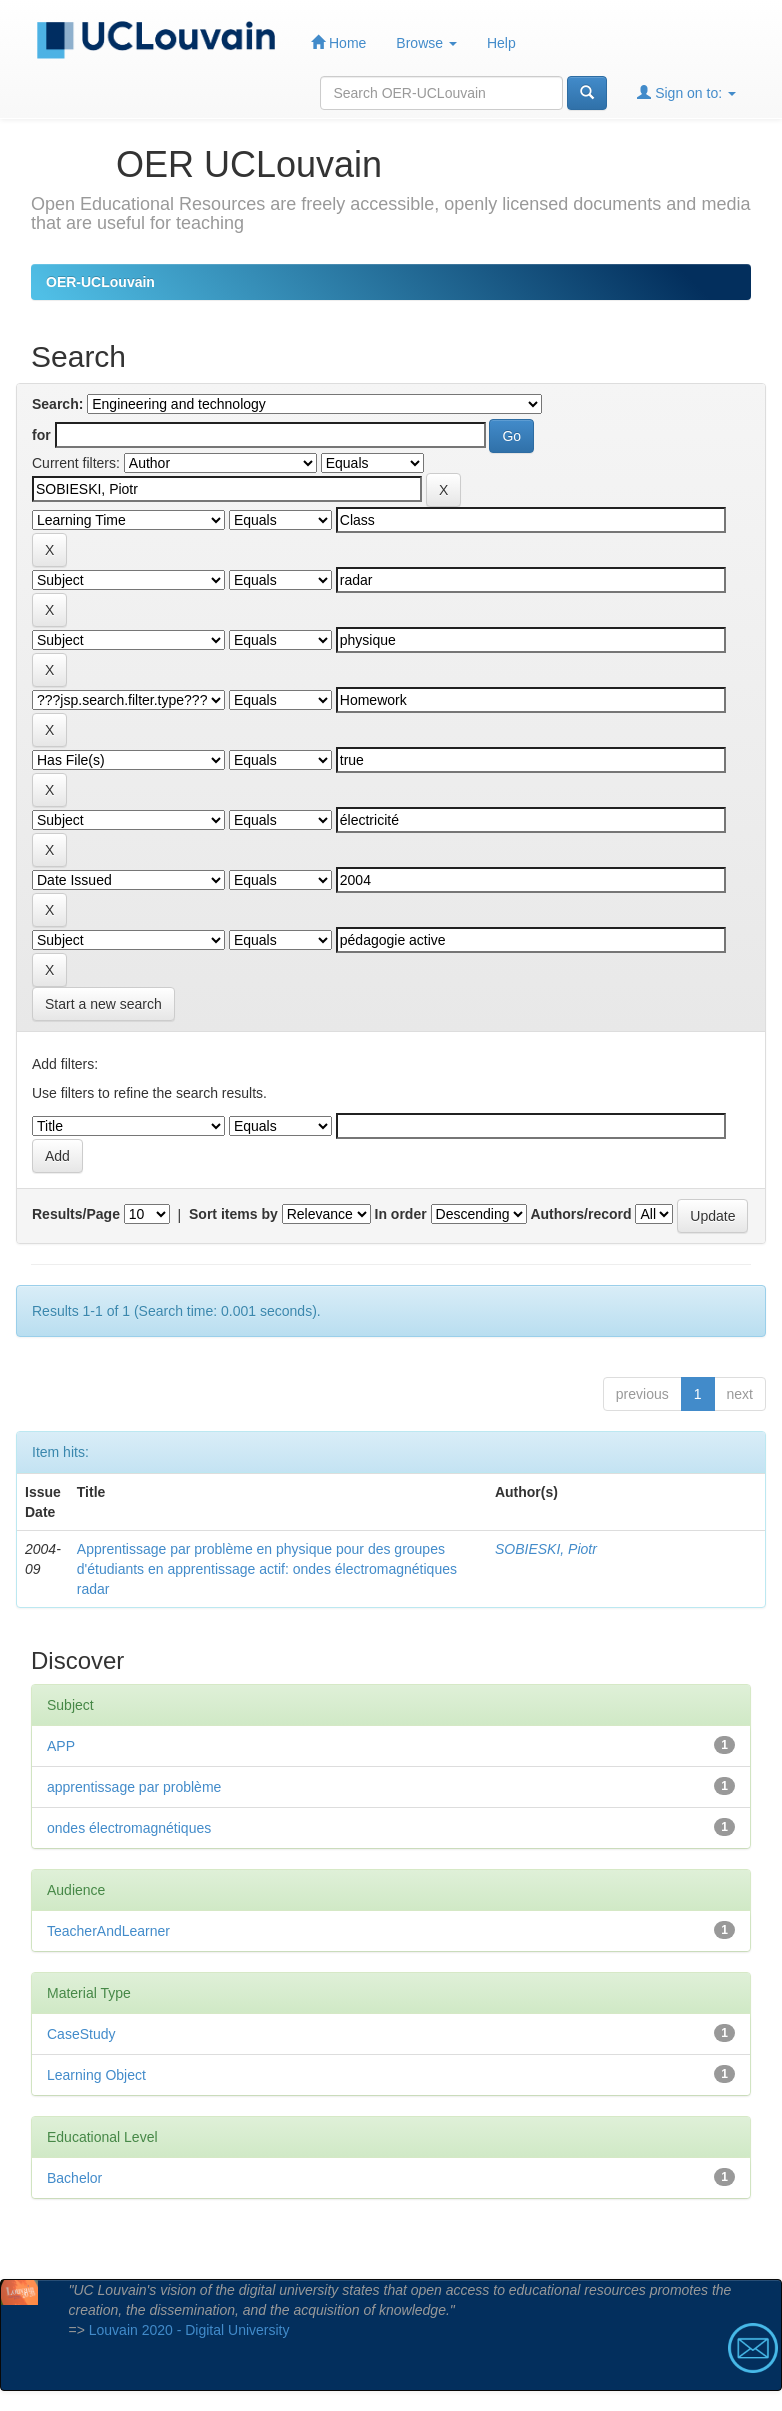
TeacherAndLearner (108, 1931)
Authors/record (580, 1214)
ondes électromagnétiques (129, 1828)
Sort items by (233, 1214)
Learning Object (96, 2075)
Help (501, 43)
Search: (57, 404)
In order (401, 1214)
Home (338, 42)
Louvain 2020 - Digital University (189, 2330)
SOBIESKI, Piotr (546, 1549)
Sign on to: (686, 92)
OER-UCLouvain (100, 282)
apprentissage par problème (134, 1787)
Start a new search (103, 1004)
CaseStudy (81, 2034)
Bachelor (74, 2178)
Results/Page (76, 1214)
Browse (426, 43)
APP (61, 1746)
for (41, 435)
